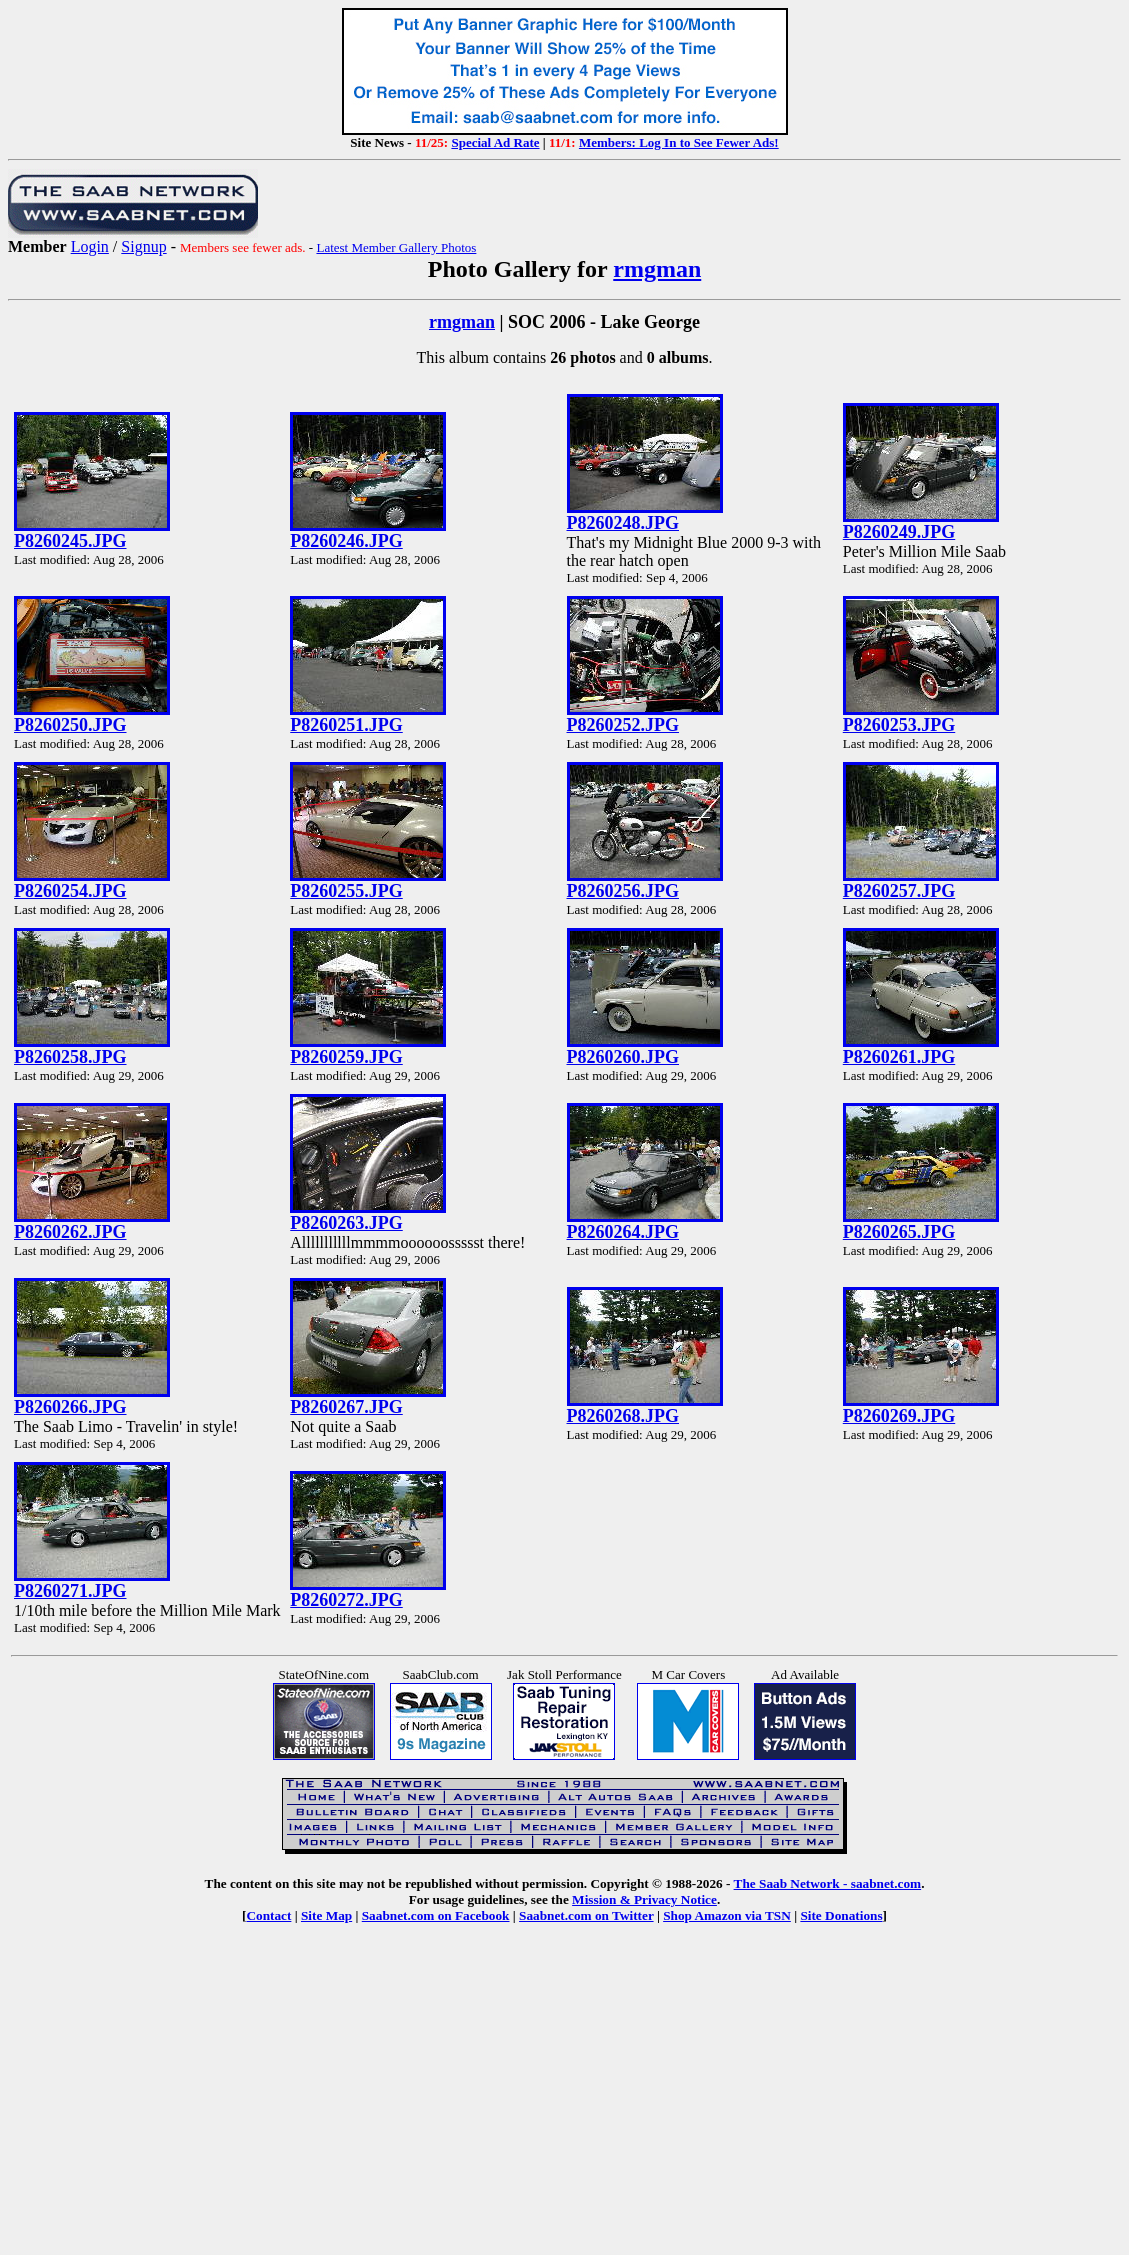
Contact (268, 1915)
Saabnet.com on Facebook (436, 1915)
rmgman (657, 269)
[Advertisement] (564, 2104)
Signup (143, 246)
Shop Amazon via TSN (727, 1915)
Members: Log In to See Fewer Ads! (679, 142)
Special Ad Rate (495, 142)
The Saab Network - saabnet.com (828, 1883)
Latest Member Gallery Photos (396, 247)
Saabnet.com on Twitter (586, 1915)
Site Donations (841, 1915)
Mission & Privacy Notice (644, 1899)
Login (90, 246)
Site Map (326, 1915)
